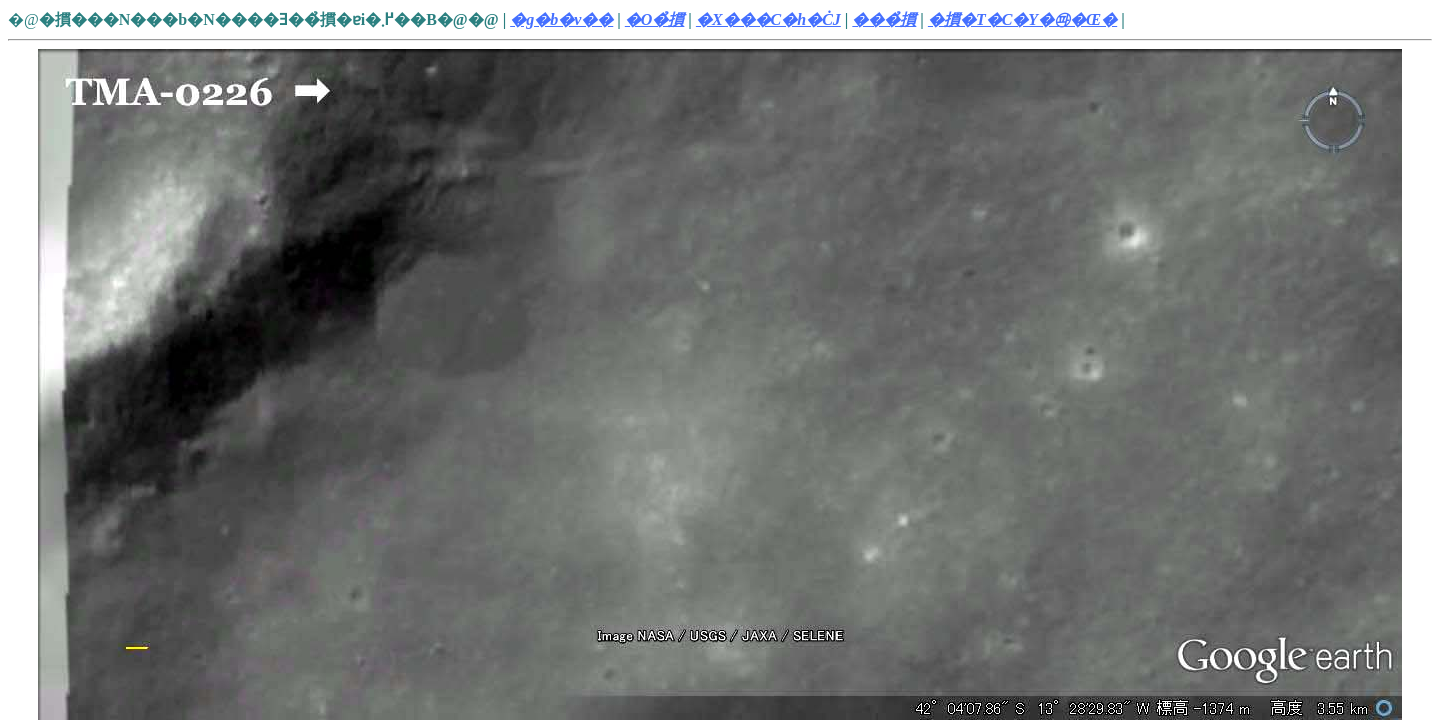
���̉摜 (884, 19)
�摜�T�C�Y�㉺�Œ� (1022, 19)
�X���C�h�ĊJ (768, 19)
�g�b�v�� (561, 19)
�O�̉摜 (655, 19)
